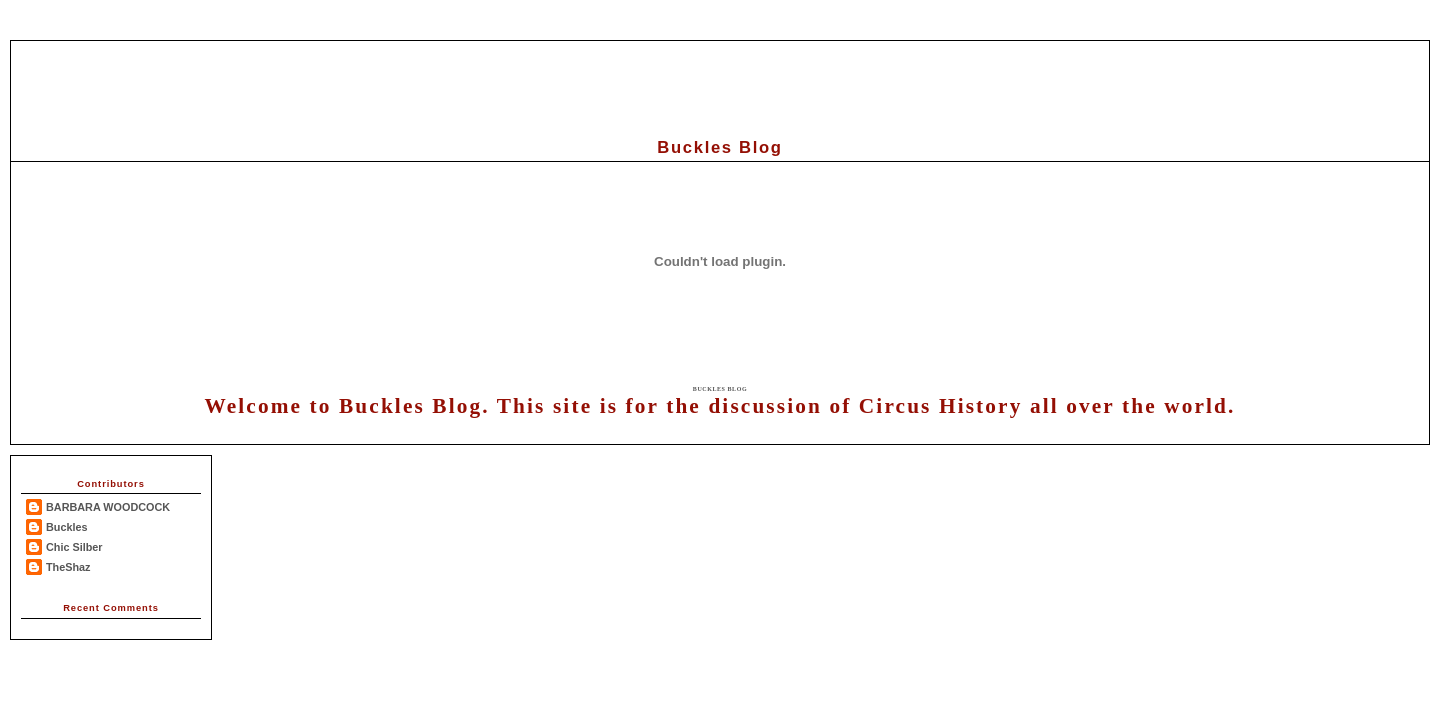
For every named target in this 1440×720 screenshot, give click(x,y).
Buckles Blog (720, 389)
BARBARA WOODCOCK (108, 507)
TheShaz (68, 567)
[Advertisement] (720, 86)
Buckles (67, 527)
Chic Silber (74, 547)
